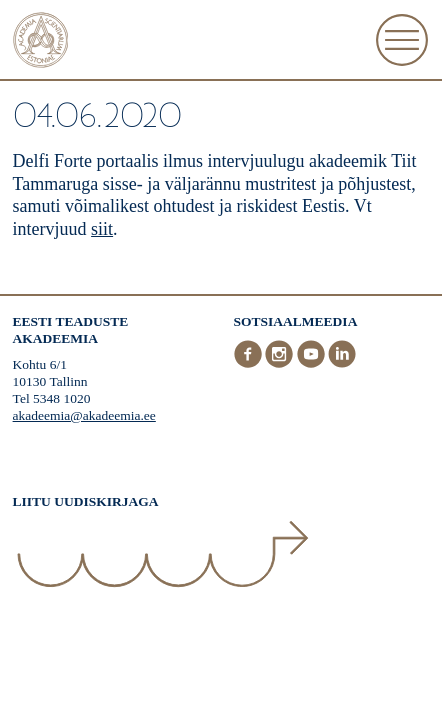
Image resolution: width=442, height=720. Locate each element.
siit (102, 229)
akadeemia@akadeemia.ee (84, 415)
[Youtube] (313, 363)
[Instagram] (281, 363)
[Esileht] (41, 42)
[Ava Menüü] (402, 40)
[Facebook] (250, 363)
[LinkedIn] (342, 363)
